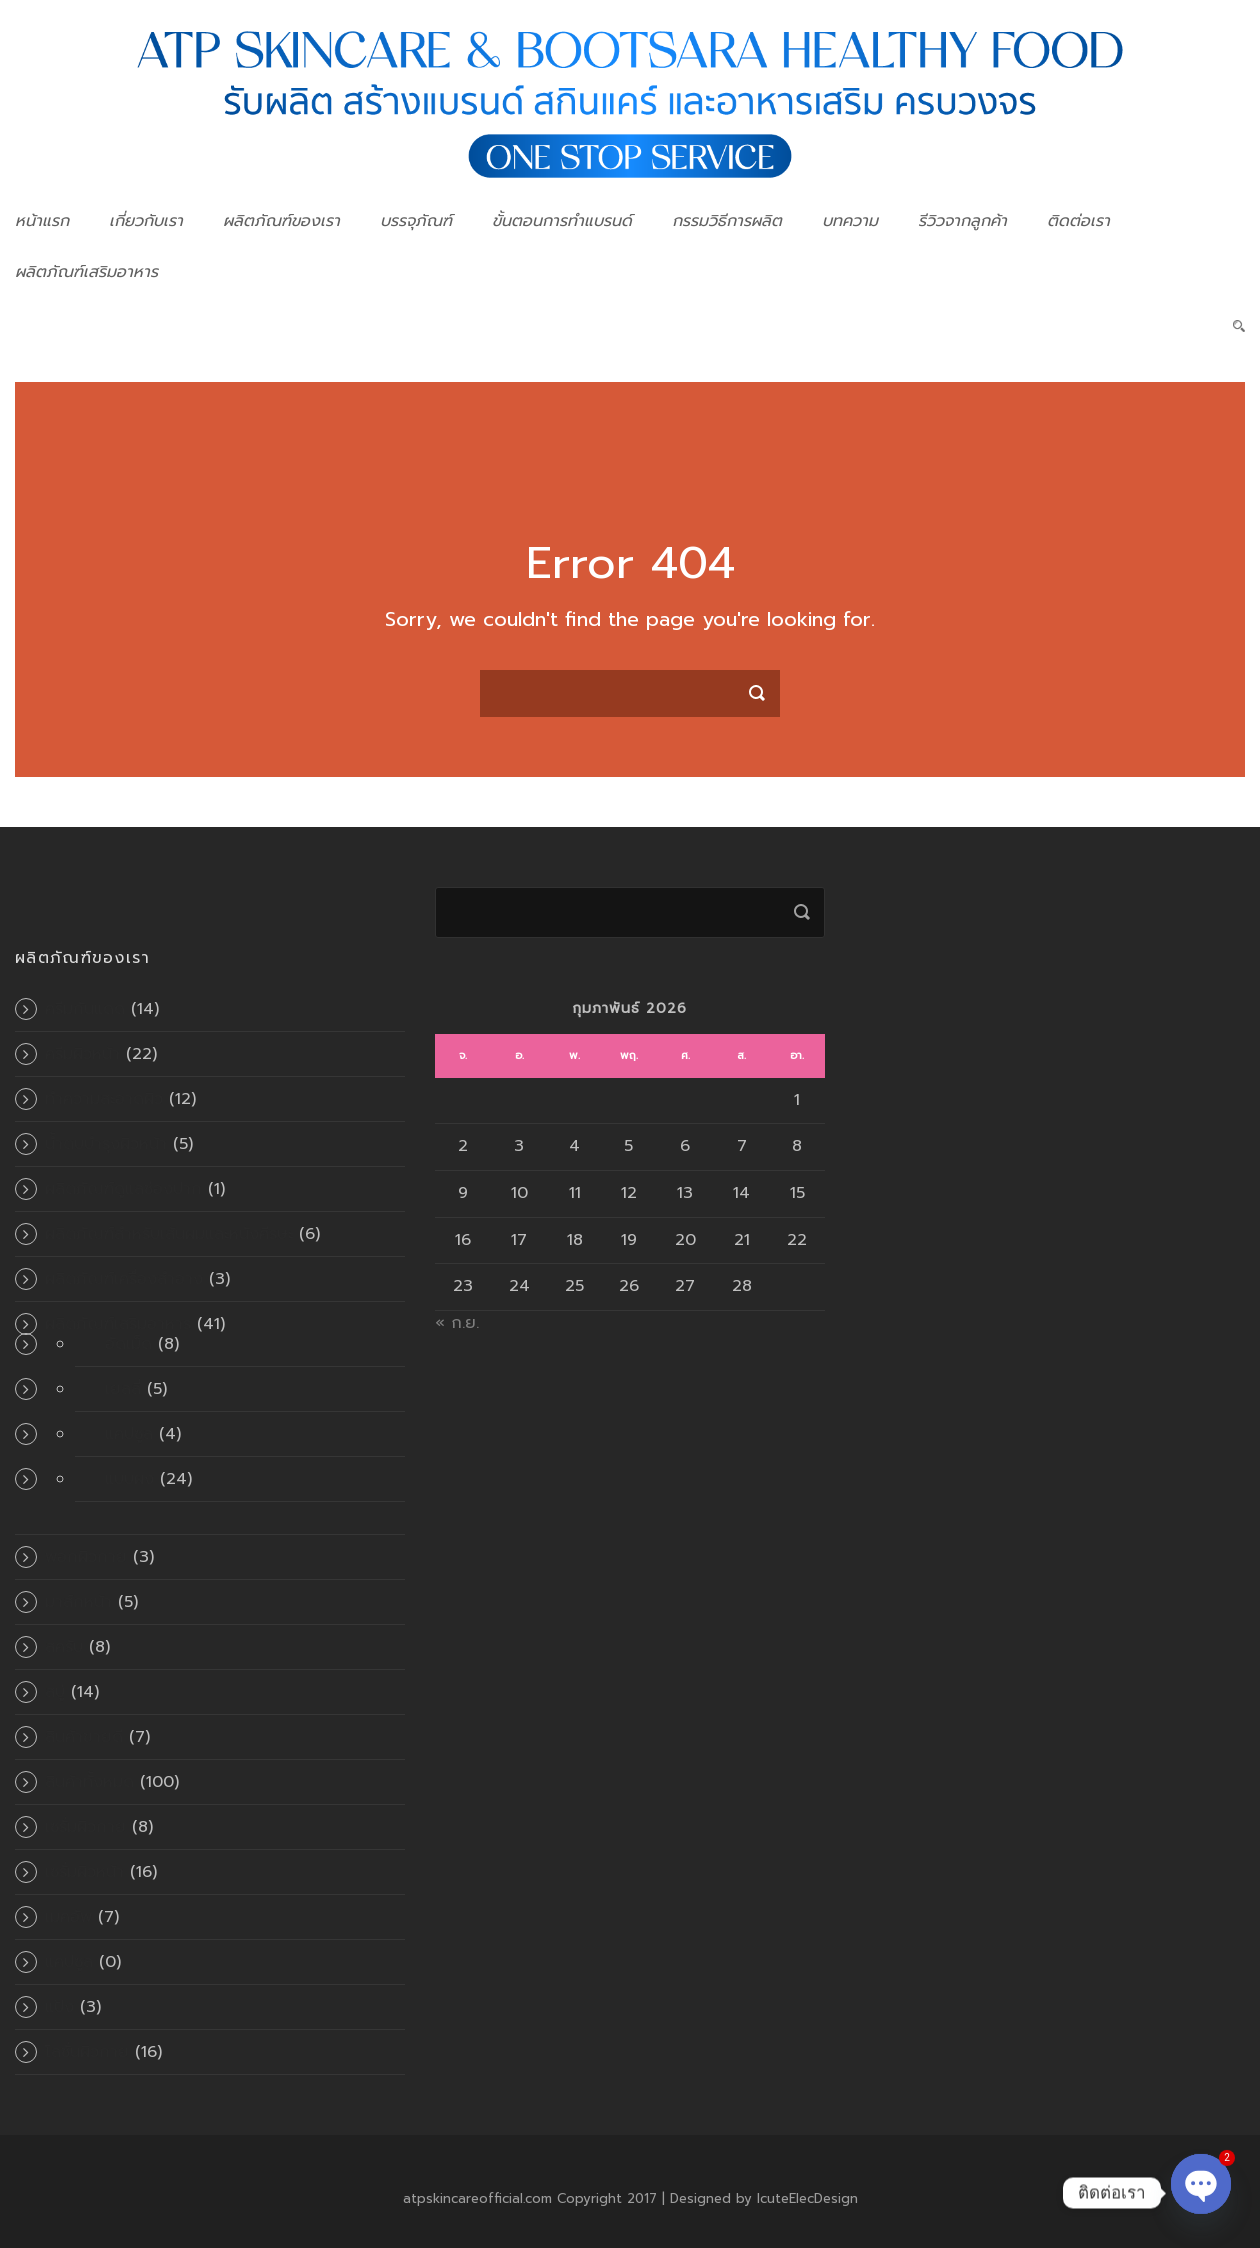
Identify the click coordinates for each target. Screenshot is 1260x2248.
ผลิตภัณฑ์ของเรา (281, 221)
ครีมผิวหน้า (82, 1054)
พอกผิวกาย (86, 1557)
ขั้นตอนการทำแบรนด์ (562, 221)
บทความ (850, 221)
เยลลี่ (123, 1389)
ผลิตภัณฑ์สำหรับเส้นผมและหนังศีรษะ (169, 1234)
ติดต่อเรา (1078, 221)
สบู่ (55, 1692)
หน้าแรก (42, 221)
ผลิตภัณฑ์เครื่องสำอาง (124, 1279)
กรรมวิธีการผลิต (727, 221)
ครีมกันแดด (85, 1009)
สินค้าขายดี (84, 1737)
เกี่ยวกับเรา (146, 221)
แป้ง (59, 2007)
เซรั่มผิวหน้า (84, 1872)
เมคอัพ (68, 1917)
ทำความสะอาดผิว (104, 1099)
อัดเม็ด (128, 1344)
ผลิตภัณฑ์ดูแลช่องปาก (123, 1189)
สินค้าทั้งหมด (89, 1782)
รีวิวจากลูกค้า (962, 221)
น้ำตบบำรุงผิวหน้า (106, 1144)
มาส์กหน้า (78, 1602)
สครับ (64, 1647)
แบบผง (129, 1479)
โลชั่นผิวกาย (87, 2052)
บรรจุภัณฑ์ (416, 221)
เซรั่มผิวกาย (85, 1827)
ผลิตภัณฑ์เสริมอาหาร (86, 272)
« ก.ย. (457, 1323)
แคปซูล (129, 1434)
